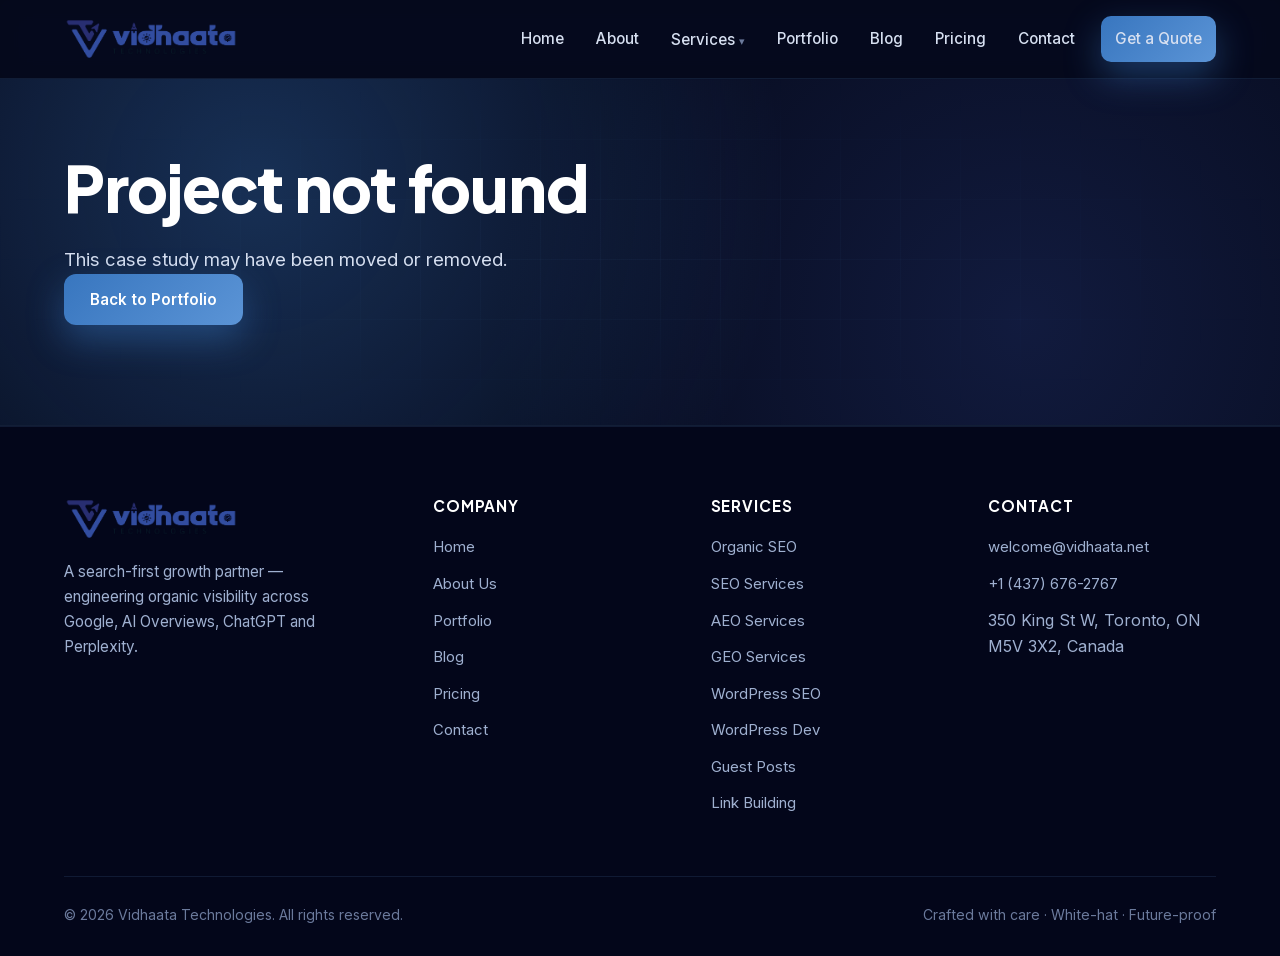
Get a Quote (1158, 38)
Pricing (960, 38)
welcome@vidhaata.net (1068, 547)
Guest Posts (753, 767)
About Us (465, 584)
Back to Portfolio (153, 299)
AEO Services (758, 621)
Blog (886, 38)
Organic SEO (754, 547)
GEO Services (758, 657)
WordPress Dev (765, 730)
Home (542, 38)
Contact (1046, 38)
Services (703, 39)
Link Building (753, 803)
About (617, 38)
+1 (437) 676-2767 (1053, 584)
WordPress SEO (766, 694)
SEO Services (757, 584)
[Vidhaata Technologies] (151, 39)
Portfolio (807, 38)
